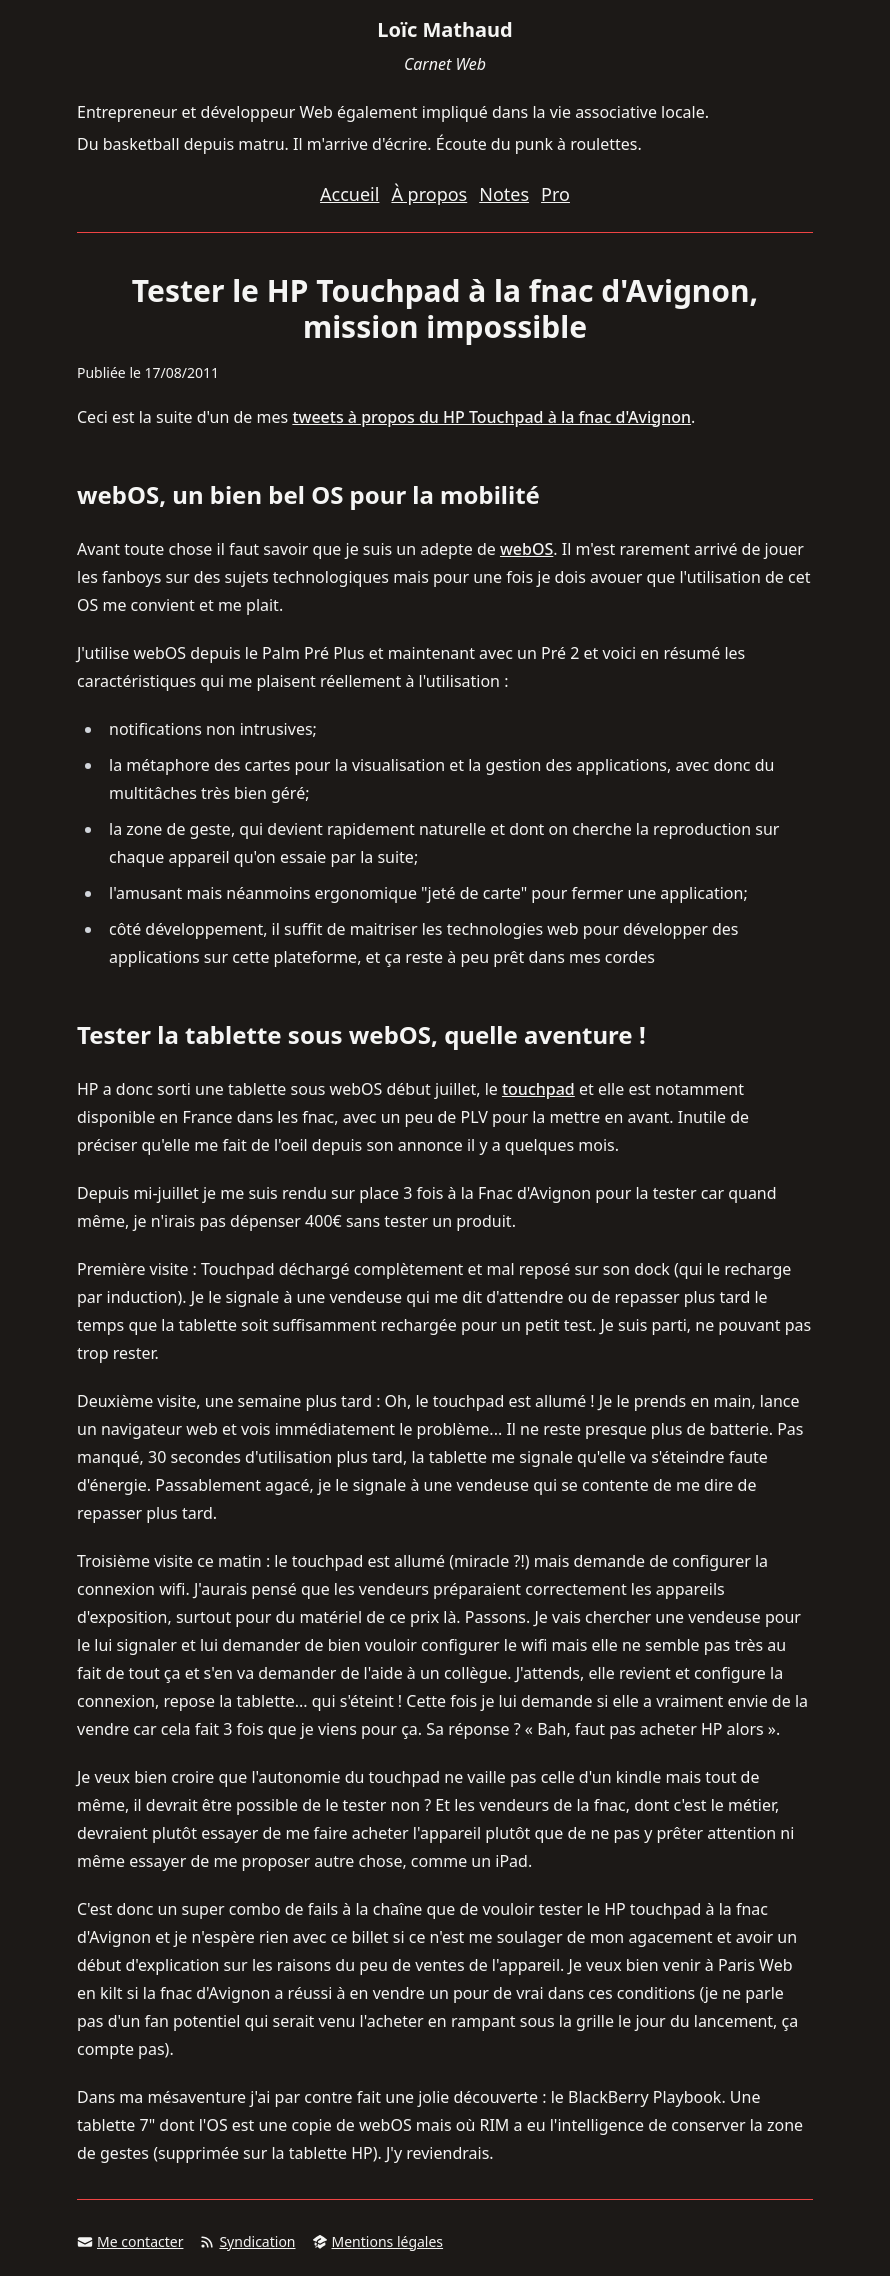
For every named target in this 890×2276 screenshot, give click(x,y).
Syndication (247, 2241)
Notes (504, 194)
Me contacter (130, 2241)
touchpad (538, 1089)
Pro (555, 194)
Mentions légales (378, 2241)
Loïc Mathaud (444, 29)
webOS (526, 549)
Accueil (349, 194)
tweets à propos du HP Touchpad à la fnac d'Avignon (491, 417)
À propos (429, 194)
